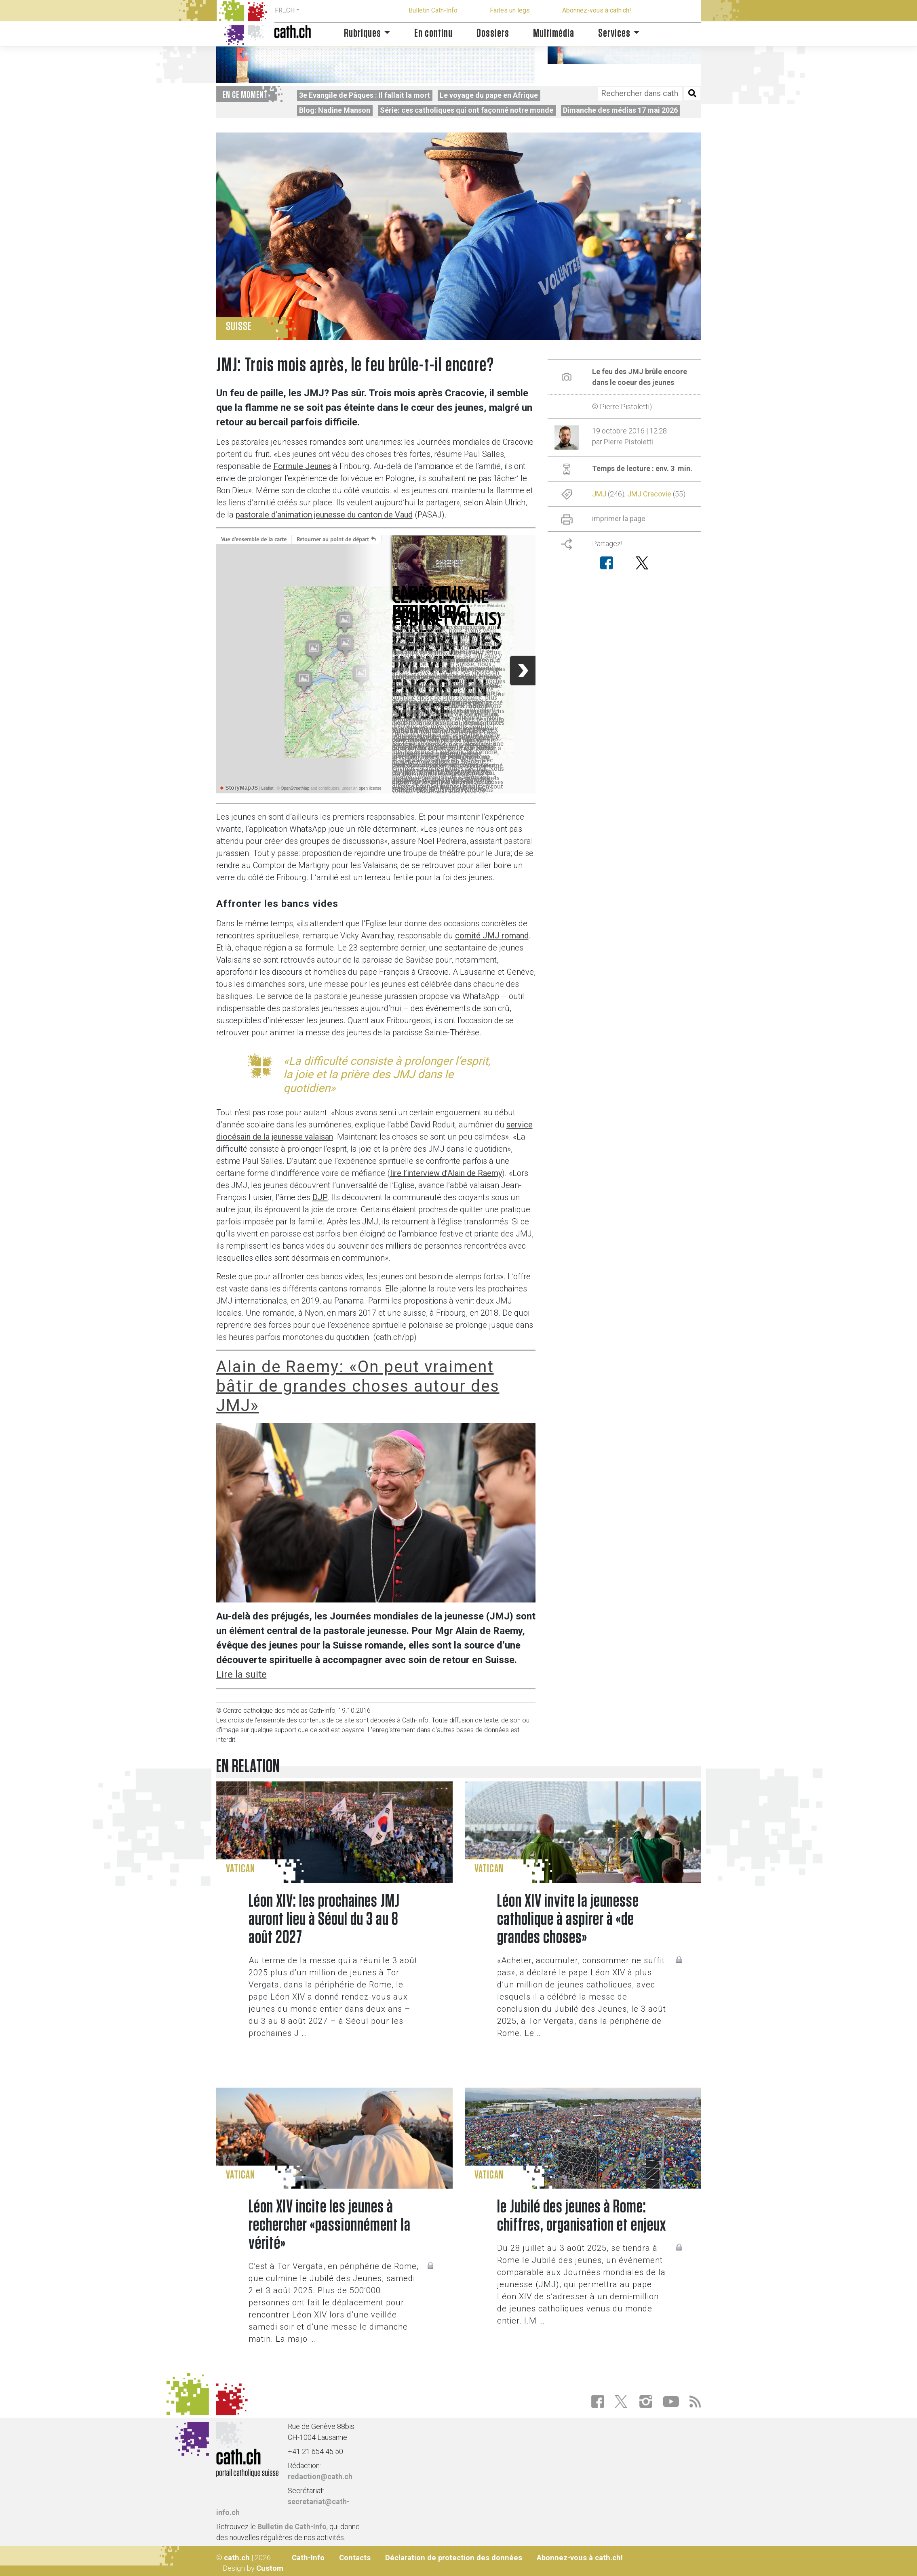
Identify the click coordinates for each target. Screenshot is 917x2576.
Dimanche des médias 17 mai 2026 (620, 110)
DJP (320, 1197)
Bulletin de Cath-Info (292, 2526)
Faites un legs (510, 10)
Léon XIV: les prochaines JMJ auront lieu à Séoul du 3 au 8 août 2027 (324, 1919)
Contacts (355, 2557)
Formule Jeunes (302, 466)
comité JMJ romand (492, 935)
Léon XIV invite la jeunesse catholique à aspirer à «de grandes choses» (568, 1919)
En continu (433, 33)
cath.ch (237, 2557)
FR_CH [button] (285, 10)
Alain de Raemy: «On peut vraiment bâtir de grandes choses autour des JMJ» (358, 1386)
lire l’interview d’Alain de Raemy (446, 1173)
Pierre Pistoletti (628, 441)
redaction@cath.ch (320, 2476)
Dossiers (492, 33)
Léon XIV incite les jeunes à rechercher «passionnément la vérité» (330, 2225)
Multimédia (553, 33)
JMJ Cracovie (649, 494)
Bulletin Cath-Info (433, 10)
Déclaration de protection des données (453, 2557)
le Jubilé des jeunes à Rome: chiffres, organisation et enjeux (581, 2216)
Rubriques (362, 33)
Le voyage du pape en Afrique (489, 95)
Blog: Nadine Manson (334, 110)
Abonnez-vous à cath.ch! (596, 10)
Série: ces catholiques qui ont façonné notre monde (466, 110)
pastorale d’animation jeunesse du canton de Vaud (324, 514)
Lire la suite (241, 1674)
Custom (269, 2568)
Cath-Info (308, 2557)
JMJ (599, 494)
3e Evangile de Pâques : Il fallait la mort (364, 95)
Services (614, 33)
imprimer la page (618, 518)
